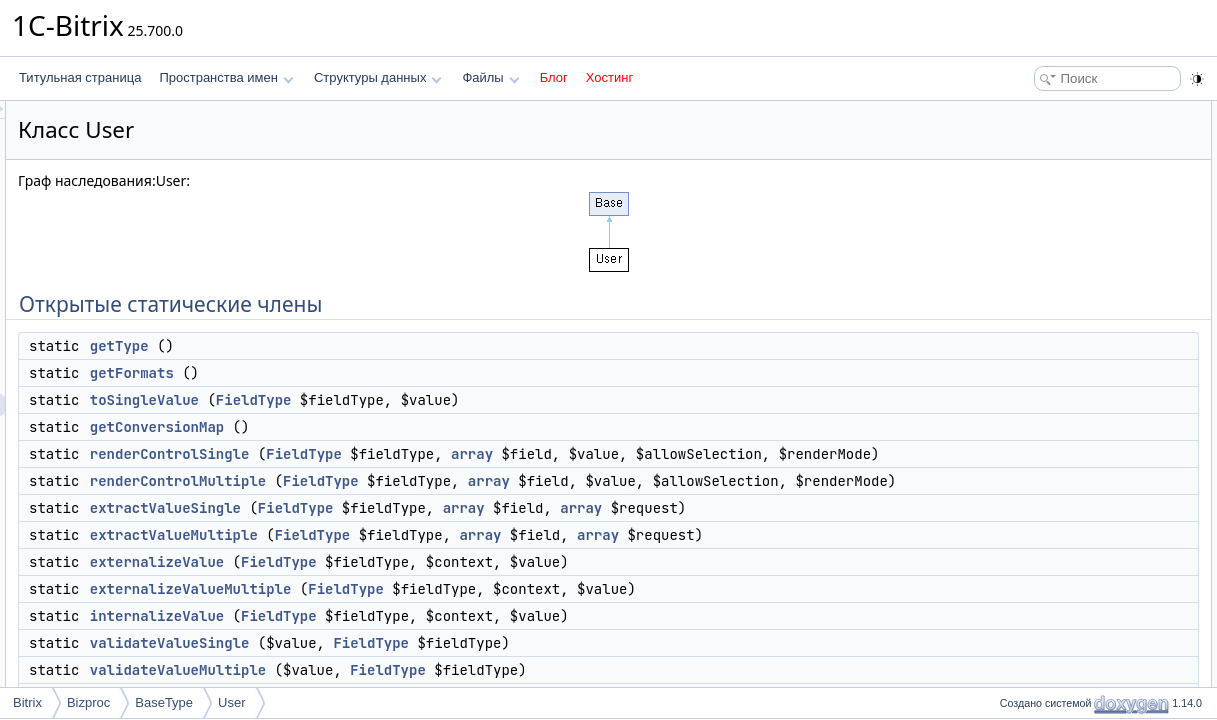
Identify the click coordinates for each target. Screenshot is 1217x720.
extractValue (1043, 530)
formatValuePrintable (1065, 464)
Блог (554, 77)
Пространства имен (226, 77)
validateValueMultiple (1066, 398)
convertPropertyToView (1071, 420)
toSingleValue (394, 400)
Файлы (490, 77)
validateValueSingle (1062, 376)
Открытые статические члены (1077, 112)
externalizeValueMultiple (441, 655)
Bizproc (88, 702)
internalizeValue (407, 682)
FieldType (504, 400)
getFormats (382, 373)
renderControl (1046, 508)
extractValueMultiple (424, 579)
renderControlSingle (420, 454)
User (231, 702)
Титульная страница (80, 77)
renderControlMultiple (428, 503)
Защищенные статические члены (1086, 442)
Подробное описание (1053, 574)
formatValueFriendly (1063, 486)
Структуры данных (378, 77)
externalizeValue (407, 628)
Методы (1016, 596)
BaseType (164, 702)
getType (369, 346)
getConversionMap (407, 427)
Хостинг (609, 77)
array (722, 454)
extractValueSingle (415, 552)
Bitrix (27, 702)
